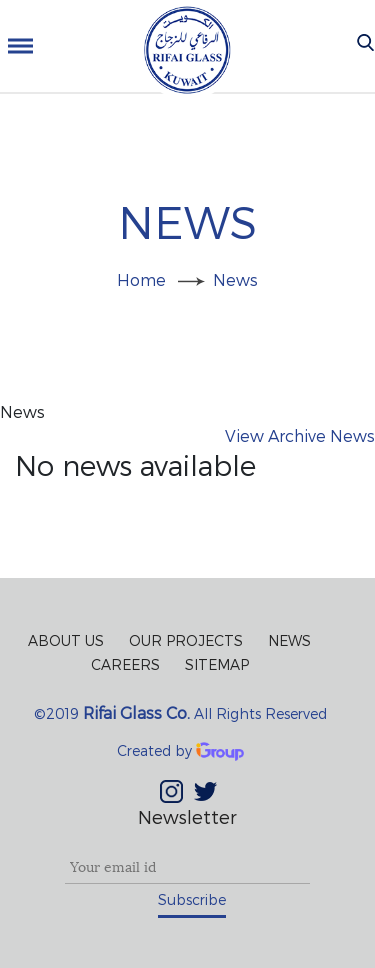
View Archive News (300, 435)
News (235, 279)
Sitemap (217, 664)
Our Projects (186, 640)
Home (141, 279)
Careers (125, 664)
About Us (66, 640)
